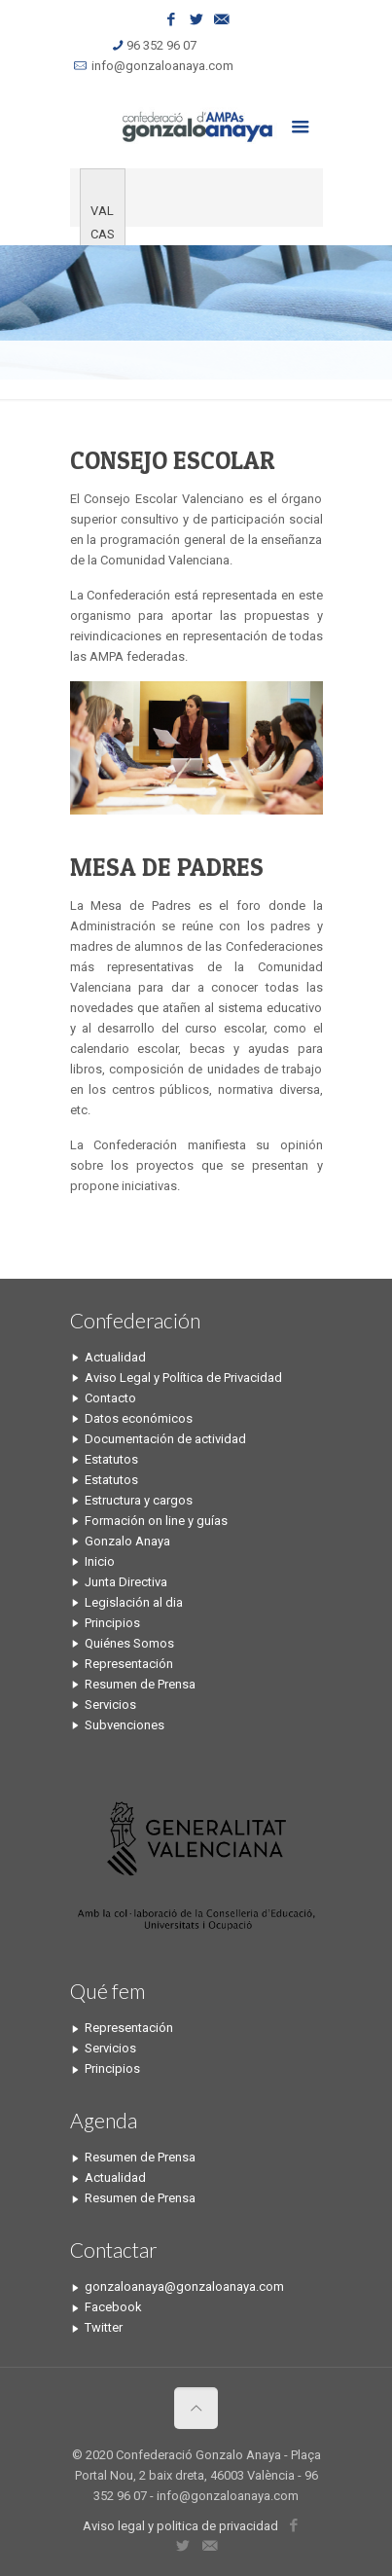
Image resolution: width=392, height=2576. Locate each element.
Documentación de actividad (165, 1439)
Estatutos (111, 1459)
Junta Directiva (126, 1582)
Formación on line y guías (156, 1520)
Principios (112, 1622)
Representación (129, 1663)
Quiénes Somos (129, 1643)
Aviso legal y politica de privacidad (180, 2526)
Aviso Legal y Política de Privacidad (183, 1377)
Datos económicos (139, 1418)
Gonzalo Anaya (127, 1541)
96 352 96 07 (161, 45)
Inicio (100, 1561)
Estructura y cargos (139, 1500)
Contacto (110, 1398)
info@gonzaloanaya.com (162, 65)
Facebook (113, 2307)
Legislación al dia (134, 1602)
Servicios (110, 1704)
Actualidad (115, 1357)
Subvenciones (124, 1725)
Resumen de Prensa (140, 1684)
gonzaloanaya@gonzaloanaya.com (184, 2286)
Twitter (104, 2327)
